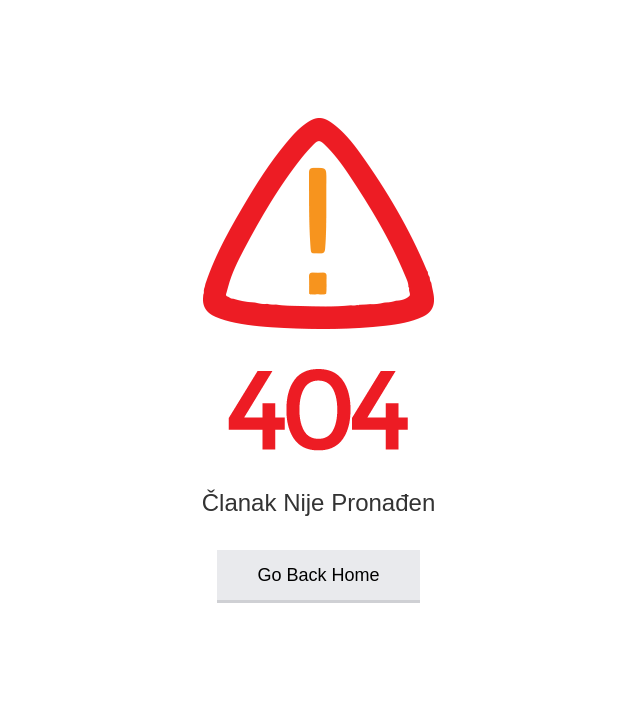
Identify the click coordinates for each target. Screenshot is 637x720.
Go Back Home (318, 575)
